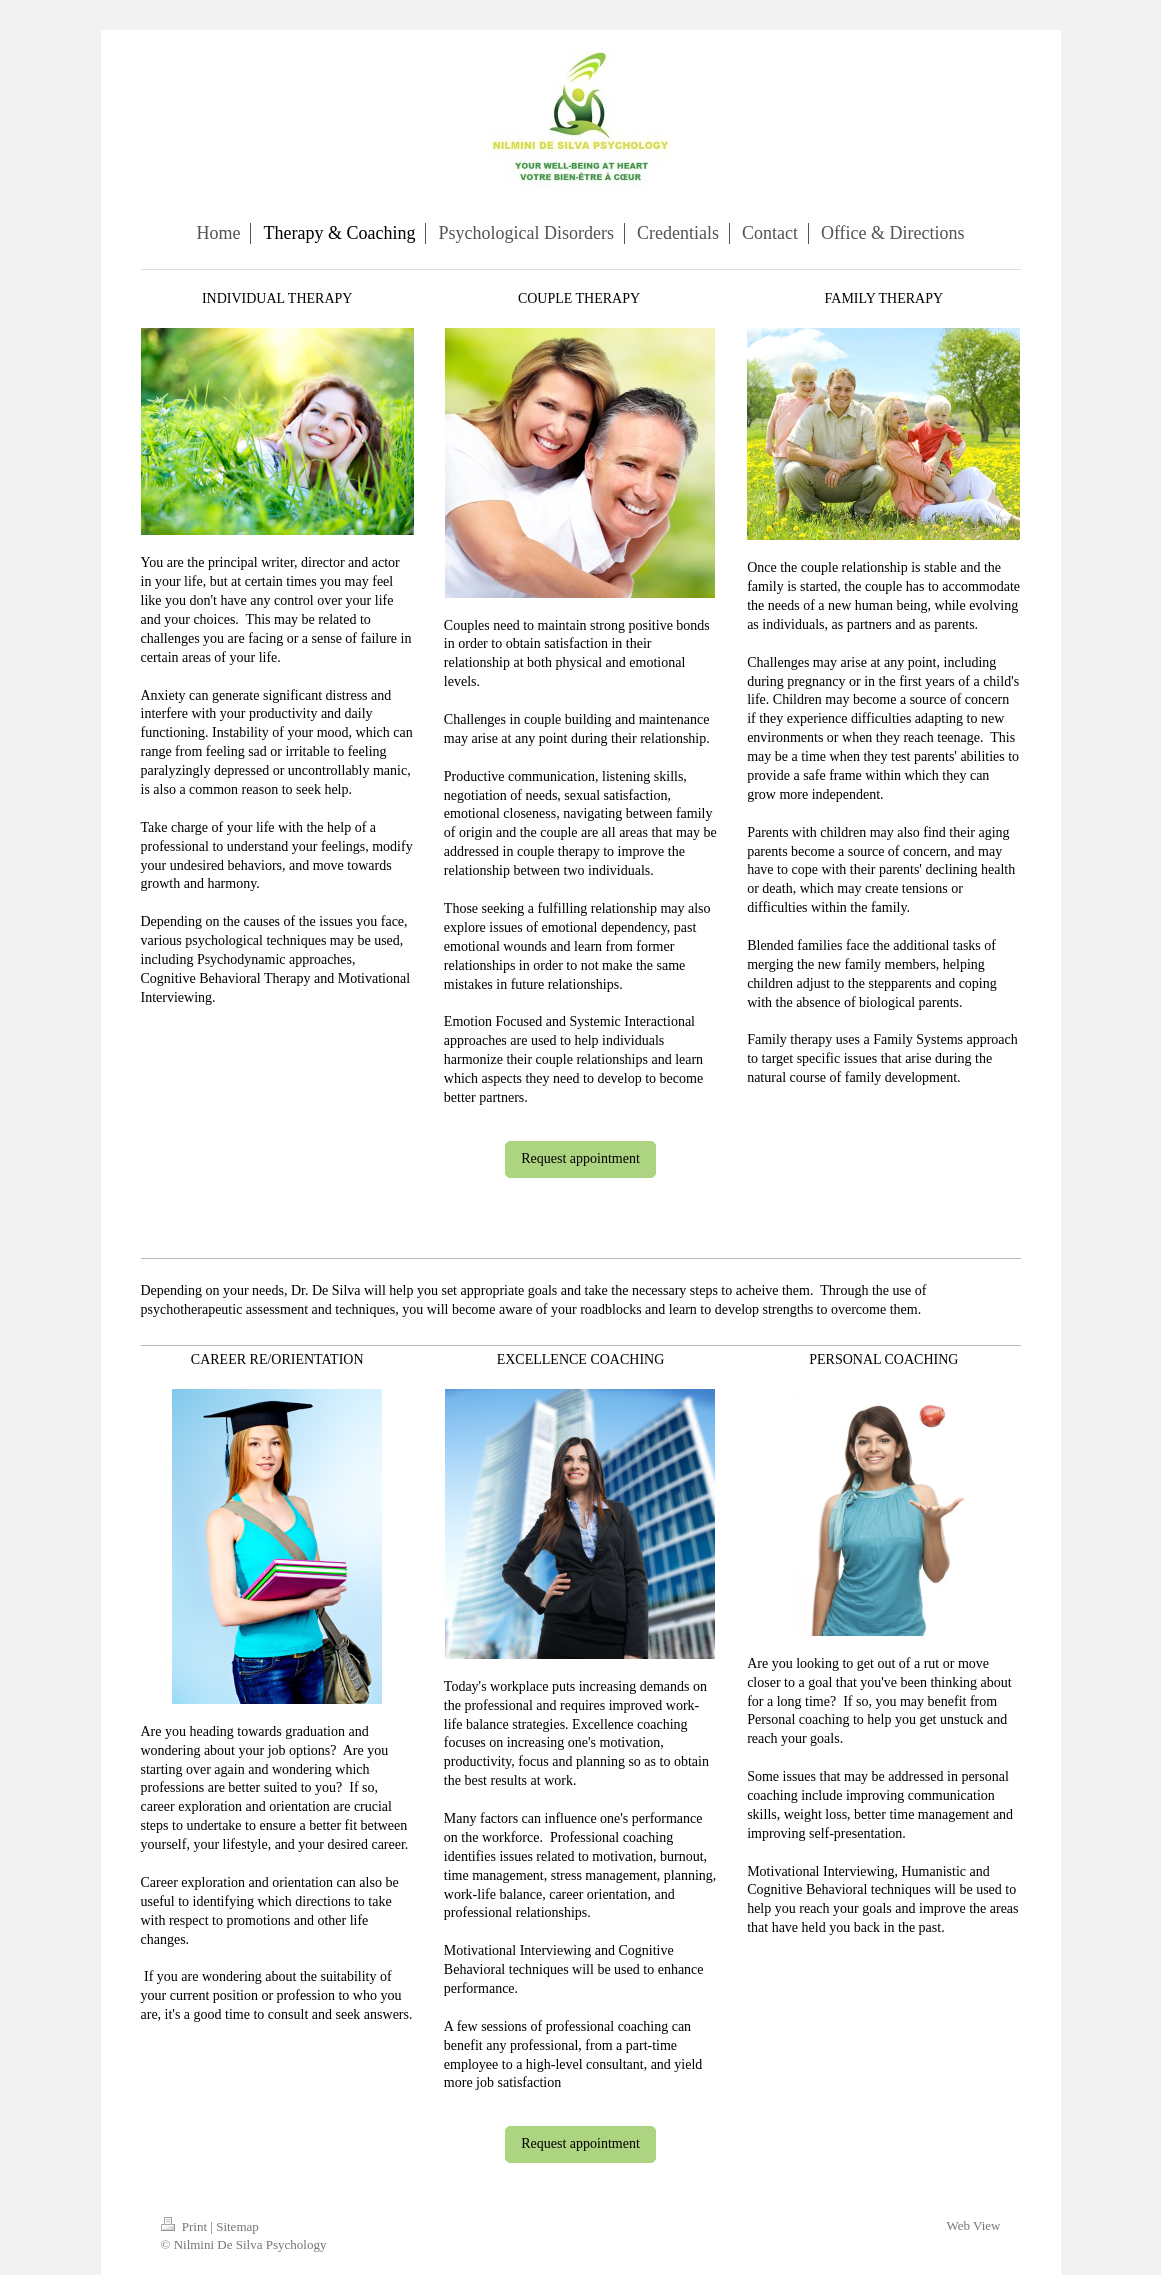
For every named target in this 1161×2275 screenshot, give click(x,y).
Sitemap (237, 2226)
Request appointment (580, 1158)
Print (186, 2226)
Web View (974, 2225)
